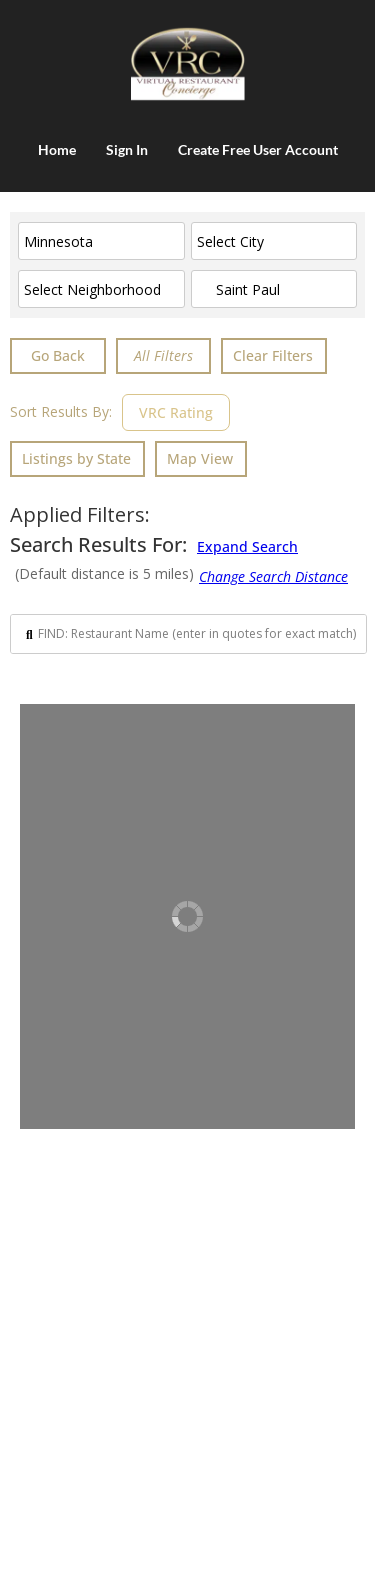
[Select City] (274, 241)
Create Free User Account (258, 149)
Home (57, 149)
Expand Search (247, 545)
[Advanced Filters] (163, 356)
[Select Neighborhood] (101, 289)
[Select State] (101, 241)
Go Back (58, 355)
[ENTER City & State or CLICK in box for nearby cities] (274, 289)
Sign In (127, 149)
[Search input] (197, 634)
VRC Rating (176, 412)
